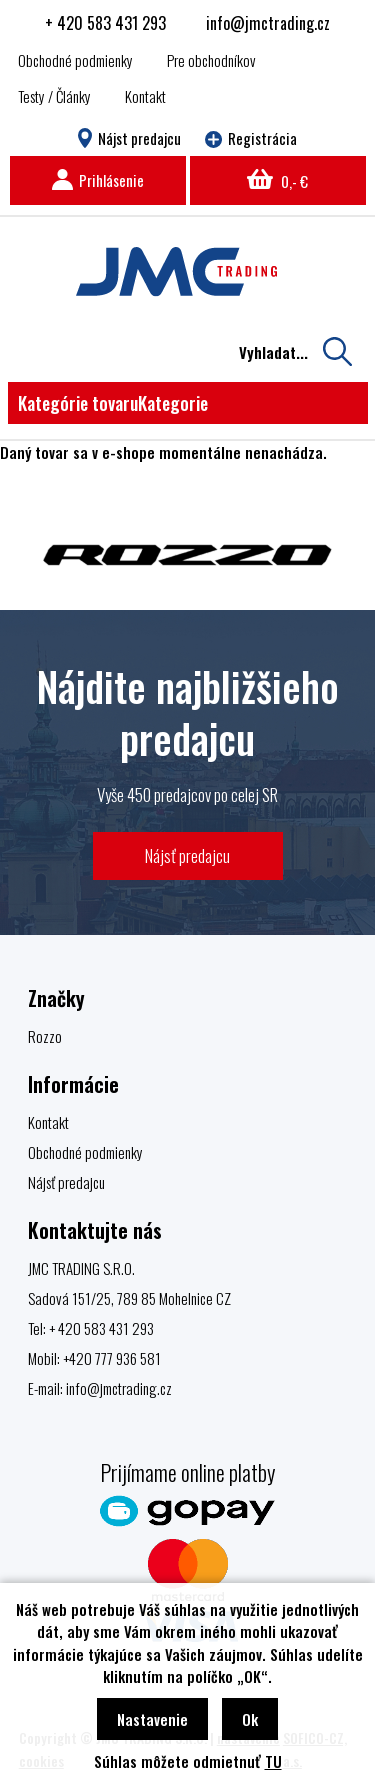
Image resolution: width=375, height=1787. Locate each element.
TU (273, 1761)
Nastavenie (152, 1719)
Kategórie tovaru (113, 403)
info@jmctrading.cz (268, 23)
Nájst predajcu (129, 138)
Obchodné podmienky (75, 60)
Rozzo (45, 1036)
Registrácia (251, 138)
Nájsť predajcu (187, 855)
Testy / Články (54, 96)
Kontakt (145, 96)
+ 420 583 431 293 (105, 23)
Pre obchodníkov (211, 60)
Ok (250, 1719)
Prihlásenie (98, 180)
